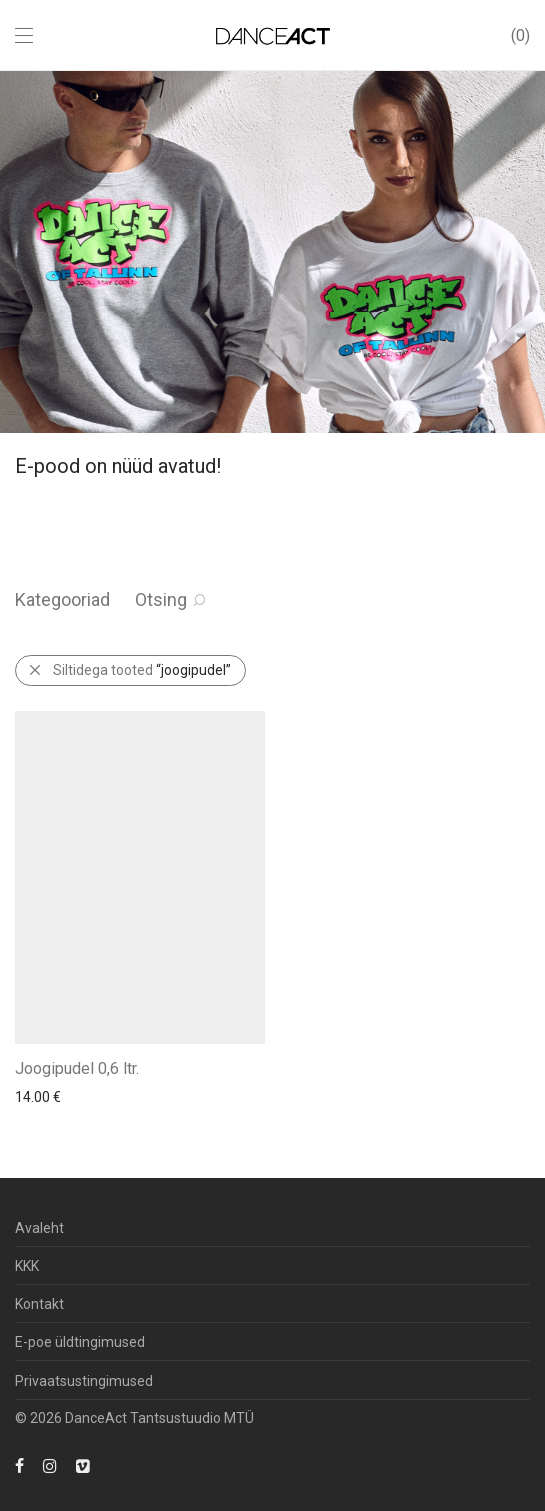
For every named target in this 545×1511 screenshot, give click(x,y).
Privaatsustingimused (84, 1381)
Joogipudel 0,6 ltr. (77, 1068)
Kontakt (39, 1304)
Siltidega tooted (142, 670)
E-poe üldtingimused (80, 1342)
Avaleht (39, 1228)
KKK (27, 1266)
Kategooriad (62, 599)
